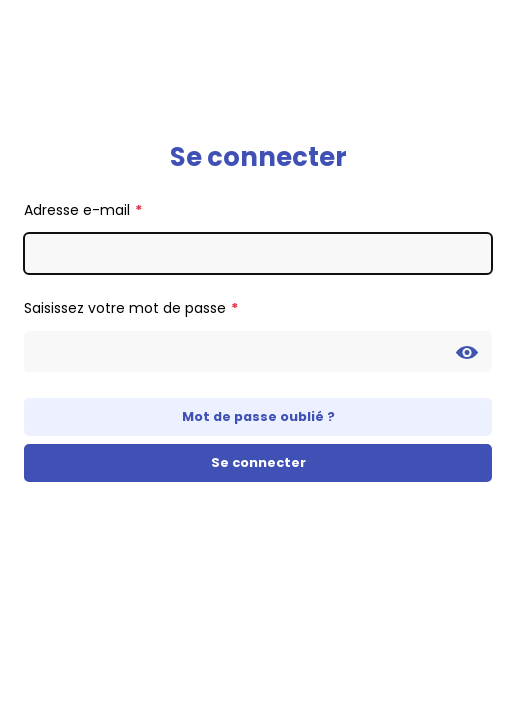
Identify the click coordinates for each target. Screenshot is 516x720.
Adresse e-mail (77, 210)
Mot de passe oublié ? (258, 416)
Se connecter (258, 462)
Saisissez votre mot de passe (125, 308)
